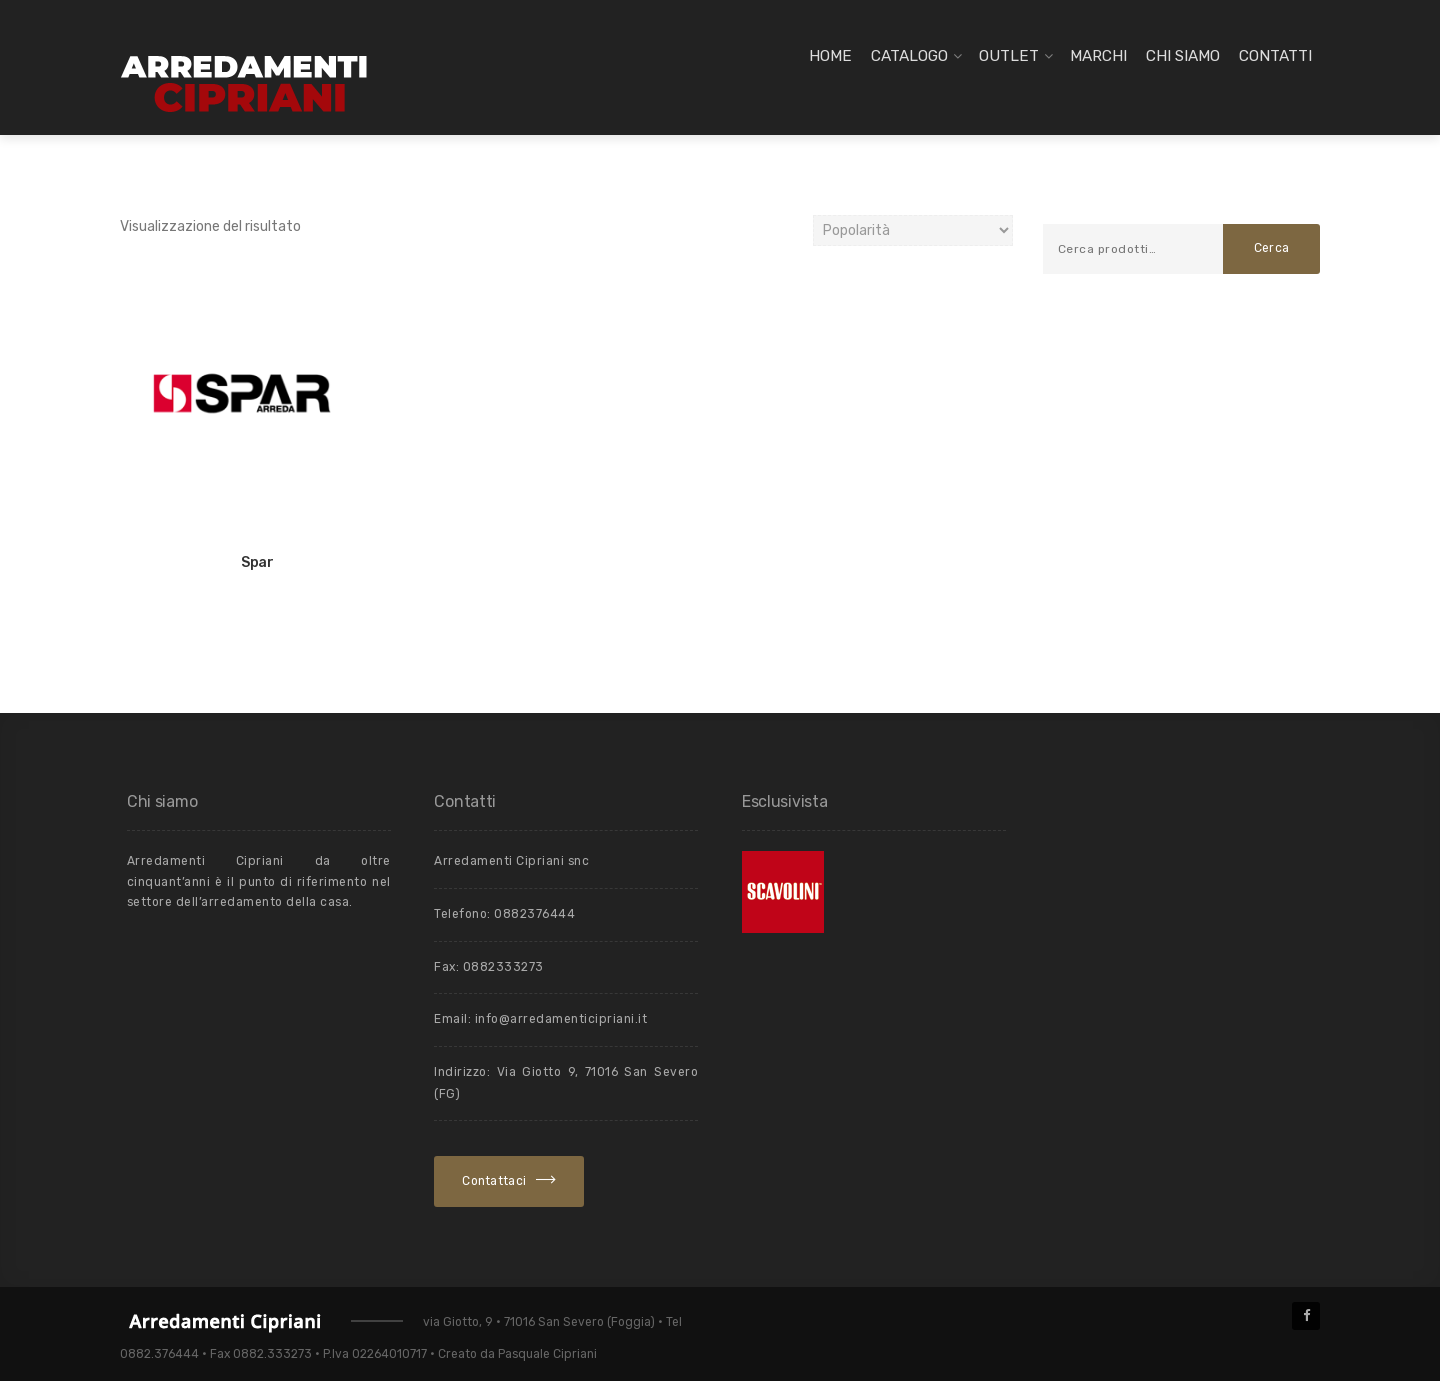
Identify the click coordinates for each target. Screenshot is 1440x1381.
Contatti (1275, 56)
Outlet (1009, 56)
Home (830, 56)
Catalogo (909, 56)
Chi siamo (1183, 56)
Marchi (1098, 56)
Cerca (1272, 248)
